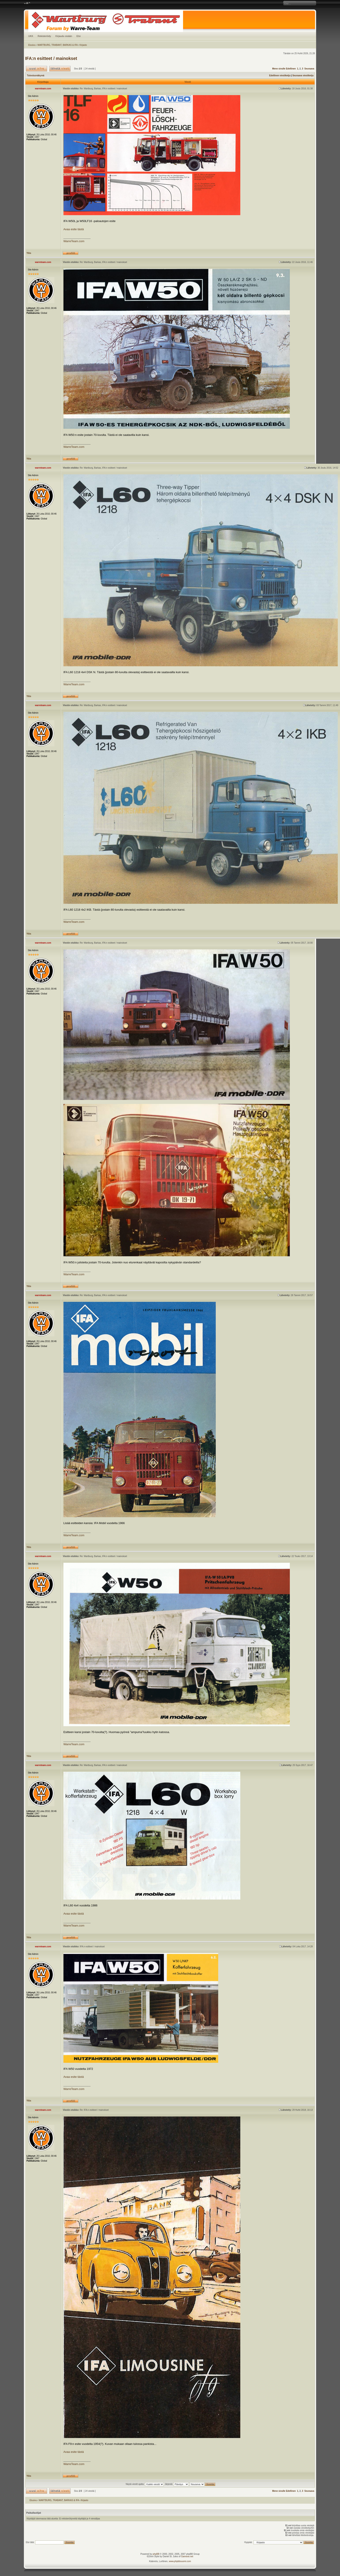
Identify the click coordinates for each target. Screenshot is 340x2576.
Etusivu (32, 45)
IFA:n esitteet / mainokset (51, 58)
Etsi (78, 36)
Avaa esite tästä (73, 229)
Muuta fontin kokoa (27, 3)
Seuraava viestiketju (302, 75)
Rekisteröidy (44, 36)
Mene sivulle (278, 68)
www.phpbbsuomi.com (180, 2561)
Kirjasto (83, 45)
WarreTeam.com (73, 241)
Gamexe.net (187, 2556)
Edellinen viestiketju (279, 75)
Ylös (29, 253)
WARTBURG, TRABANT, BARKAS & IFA (57, 45)
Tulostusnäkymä (35, 75)
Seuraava (309, 68)
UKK (30, 36)
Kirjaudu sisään (63, 36)
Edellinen (291, 68)
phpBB (156, 2554)
